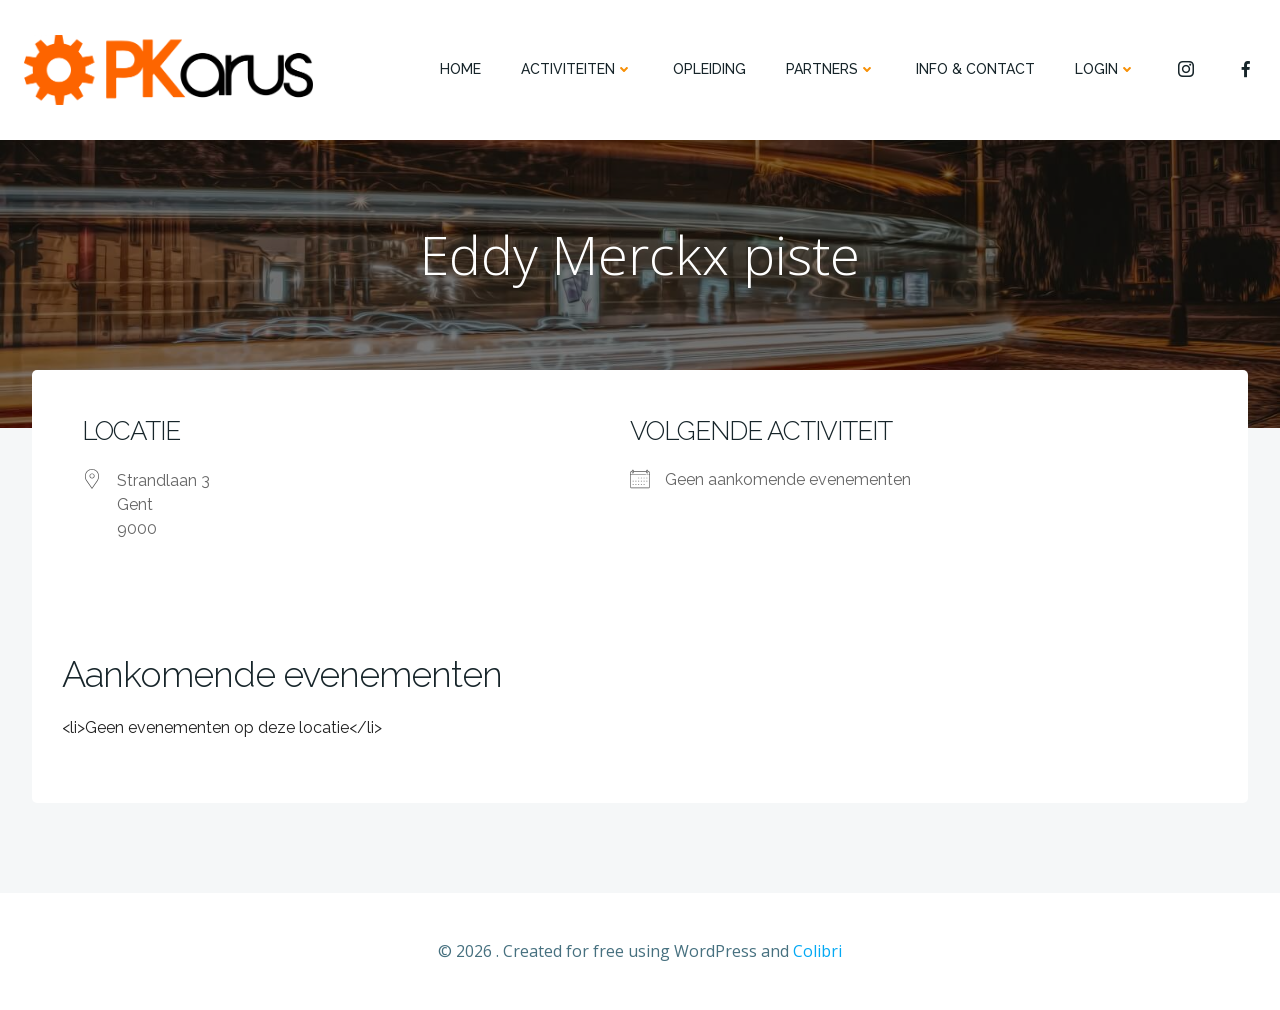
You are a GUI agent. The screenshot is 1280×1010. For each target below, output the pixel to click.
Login (1105, 69)
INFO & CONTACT (975, 69)
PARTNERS (831, 69)
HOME (460, 69)
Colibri (817, 951)
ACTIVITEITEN (577, 69)
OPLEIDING (709, 69)
